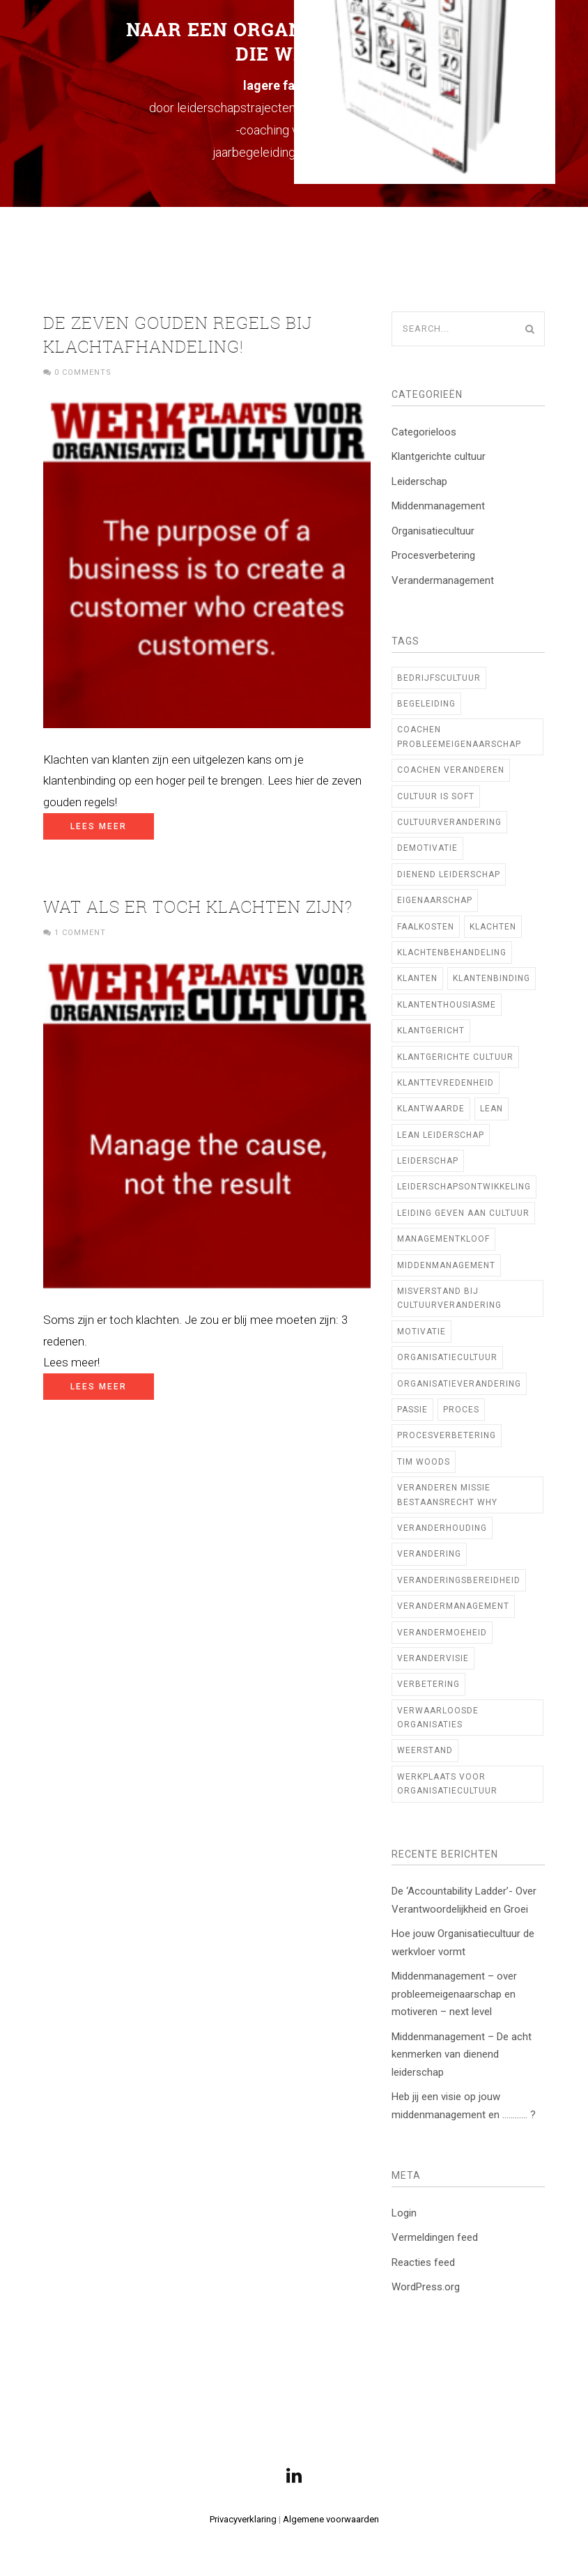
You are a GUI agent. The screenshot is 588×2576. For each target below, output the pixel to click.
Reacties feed (423, 2262)
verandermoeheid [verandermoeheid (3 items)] (442, 1632)
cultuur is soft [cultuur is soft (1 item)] (435, 796)
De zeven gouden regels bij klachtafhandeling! (177, 334)
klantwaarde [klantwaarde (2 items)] (431, 1108)
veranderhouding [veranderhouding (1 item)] (442, 1528)
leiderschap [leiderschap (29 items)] (427, 1161)
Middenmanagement (438, 506)
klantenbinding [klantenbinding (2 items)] (491, 978)
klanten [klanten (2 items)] (417, 978)
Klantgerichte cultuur (439, 456)
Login (404, 2213)
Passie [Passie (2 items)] (412, 1409)
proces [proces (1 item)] (461, 1409)
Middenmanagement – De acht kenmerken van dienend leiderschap (462, 2054)
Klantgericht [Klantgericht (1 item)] (431, 1030)
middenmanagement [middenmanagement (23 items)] (446, 1265)
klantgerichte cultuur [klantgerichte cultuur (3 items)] (455, 1057)
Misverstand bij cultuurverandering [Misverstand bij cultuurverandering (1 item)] (449, 1298)
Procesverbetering (433, 555)
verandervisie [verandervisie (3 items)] (433, 1658)
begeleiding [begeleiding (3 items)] (426, 704)
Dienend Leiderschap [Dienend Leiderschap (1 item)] (448, 874)
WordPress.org (426, 2287)
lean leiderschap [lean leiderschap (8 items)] (440, 1135)
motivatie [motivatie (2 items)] (421, 1331)
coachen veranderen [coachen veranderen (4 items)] (450, 770)
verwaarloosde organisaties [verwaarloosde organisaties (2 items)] (438, 1717)
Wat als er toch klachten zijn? (198, 906)
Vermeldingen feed (435, 2237)
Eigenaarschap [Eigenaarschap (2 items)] (434, 900)
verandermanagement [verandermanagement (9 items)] (453, 1606)
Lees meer (98, 826)
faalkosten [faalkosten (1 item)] (425, 927)
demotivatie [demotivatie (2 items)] (427, 848)
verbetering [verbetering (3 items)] (428, 1684)
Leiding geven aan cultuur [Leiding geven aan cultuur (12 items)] (463, 1213)
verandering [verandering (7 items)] (429, 1554)
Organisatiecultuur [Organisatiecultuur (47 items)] (447, 1357)
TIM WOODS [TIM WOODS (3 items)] (423, 1462)
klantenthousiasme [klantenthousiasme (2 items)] (446, 1005)
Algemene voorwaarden (331, 2519)
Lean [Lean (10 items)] (491, 1108)
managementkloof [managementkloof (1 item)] (443, 1239)
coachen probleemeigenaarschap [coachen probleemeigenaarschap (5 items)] (459, 736)
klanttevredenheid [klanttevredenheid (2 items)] (445, 1083)
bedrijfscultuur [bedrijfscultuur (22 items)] (439, 678)
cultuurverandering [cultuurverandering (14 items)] (449, 822)
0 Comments (82, 372)
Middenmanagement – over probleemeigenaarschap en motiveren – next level (454, 1994)
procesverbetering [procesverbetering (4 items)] (446, 1435)
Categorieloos (424, 432)
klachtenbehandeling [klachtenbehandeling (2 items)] (451, 952)
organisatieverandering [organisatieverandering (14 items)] (459, 1384)
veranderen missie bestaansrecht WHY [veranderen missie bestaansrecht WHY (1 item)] (447, 1494)
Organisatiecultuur (433, 531)
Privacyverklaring (243, 2519)
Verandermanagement (443, 580)
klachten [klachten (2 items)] (493, 927)
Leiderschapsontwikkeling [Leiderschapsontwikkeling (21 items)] (464, 1186)
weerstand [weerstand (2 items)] (425, 1750)
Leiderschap (419, 481)
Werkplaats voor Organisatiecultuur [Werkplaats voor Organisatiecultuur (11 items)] (447, 1784)
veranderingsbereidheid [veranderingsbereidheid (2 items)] (458, 1580)
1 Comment (80, 932)
